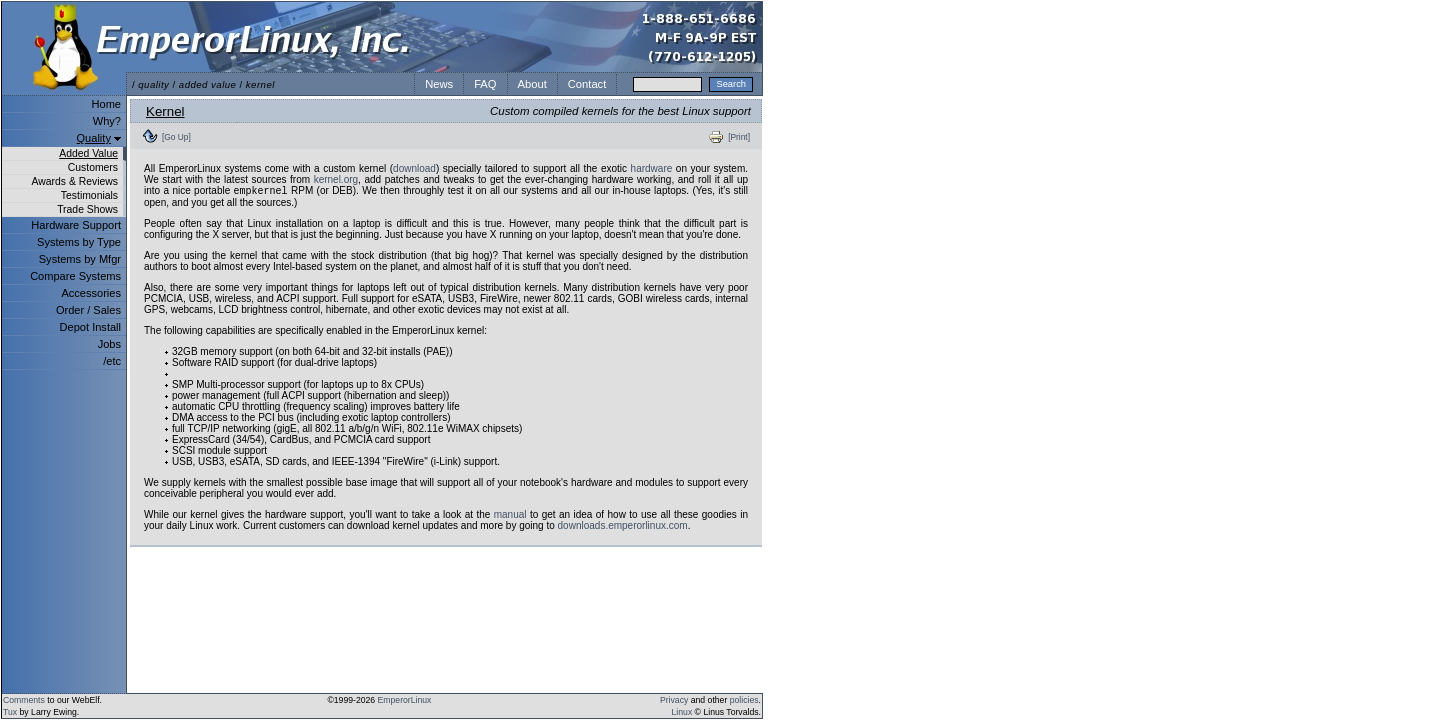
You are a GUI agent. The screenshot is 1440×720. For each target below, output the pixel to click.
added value (208, 84)
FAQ (485, 84)
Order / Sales (88, 310)
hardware (652, 168)
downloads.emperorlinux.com (623, 527)
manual (510, 516)
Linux (682, 712)
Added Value (88, 153)
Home (106, 104)
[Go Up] (176, 137)
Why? (107, 121)
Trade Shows (87, 209)
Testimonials (89, 195)
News (439, 84)
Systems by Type (79, 242)
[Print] (739, 137)
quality (153, 84)
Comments (24, 700)
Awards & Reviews (75, 181)
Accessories (91, 293)
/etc (112, 361)
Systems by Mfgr (80, 259)
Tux (10, 712)
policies (744, 700)
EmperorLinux (405, 700)
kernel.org (336, 179)
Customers (93, 167)
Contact (587, 84)
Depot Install (90, 327)
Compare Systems (75, 276)
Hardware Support (76, 225)
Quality (94, 138)
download (414, 168)
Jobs (109, 344)
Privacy (674, 700)
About (532, 84)
